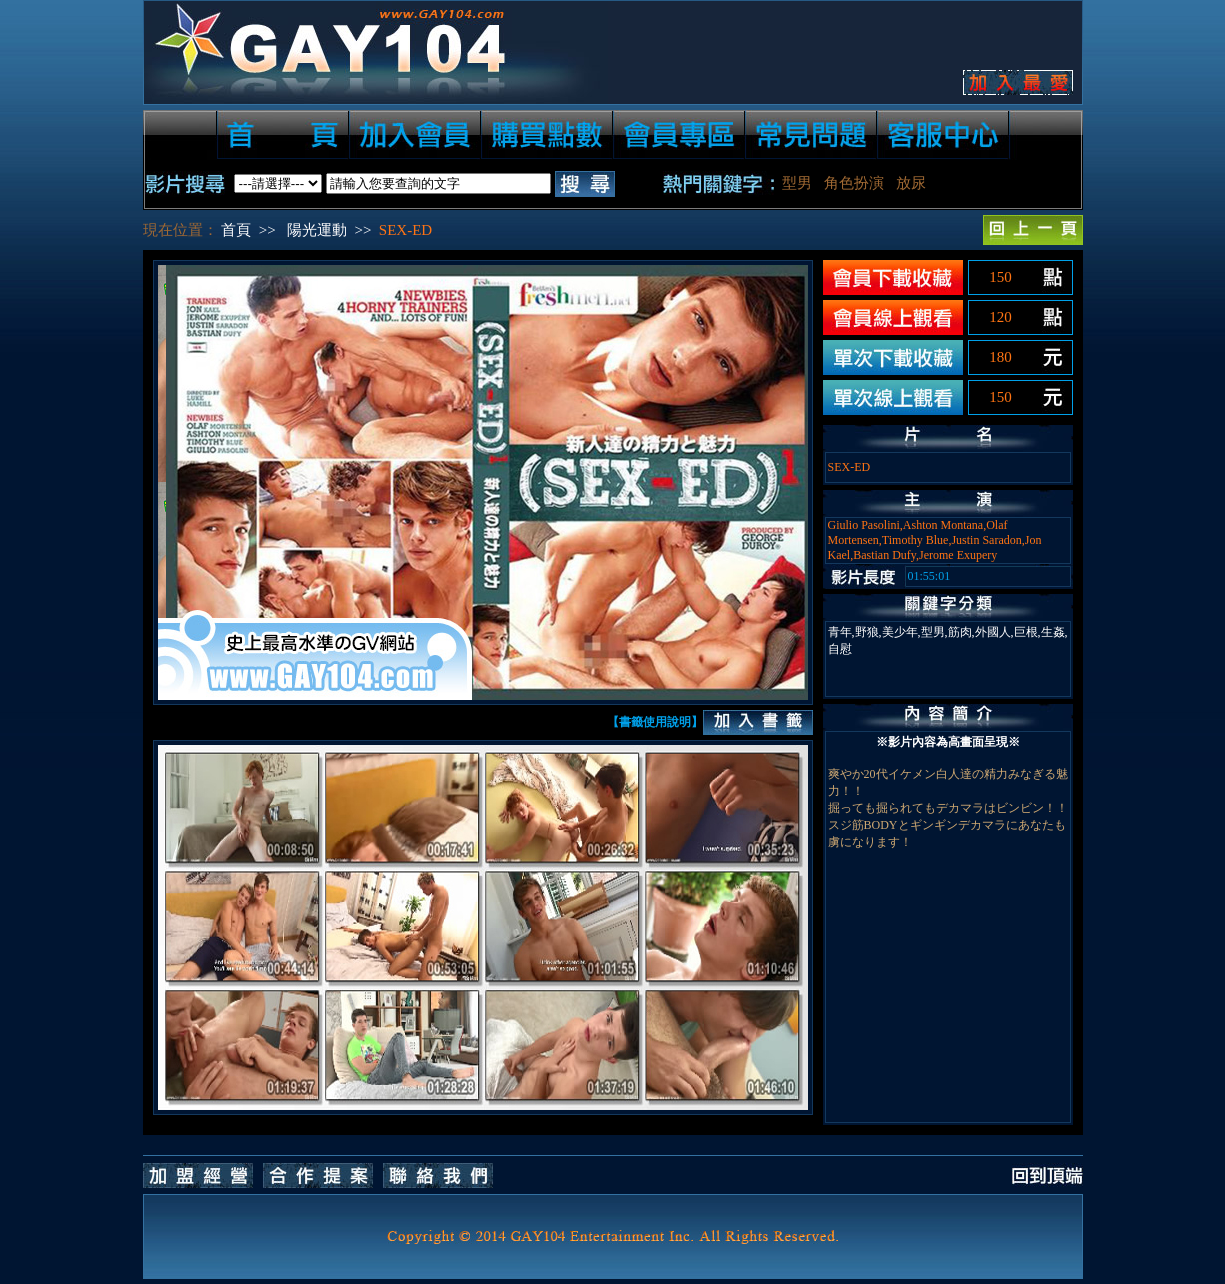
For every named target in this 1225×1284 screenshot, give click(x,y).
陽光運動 (317, 230)
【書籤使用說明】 (655, 722)
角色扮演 (854, 183)
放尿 (911, 183)
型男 (797, 183)
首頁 (236, 230)
